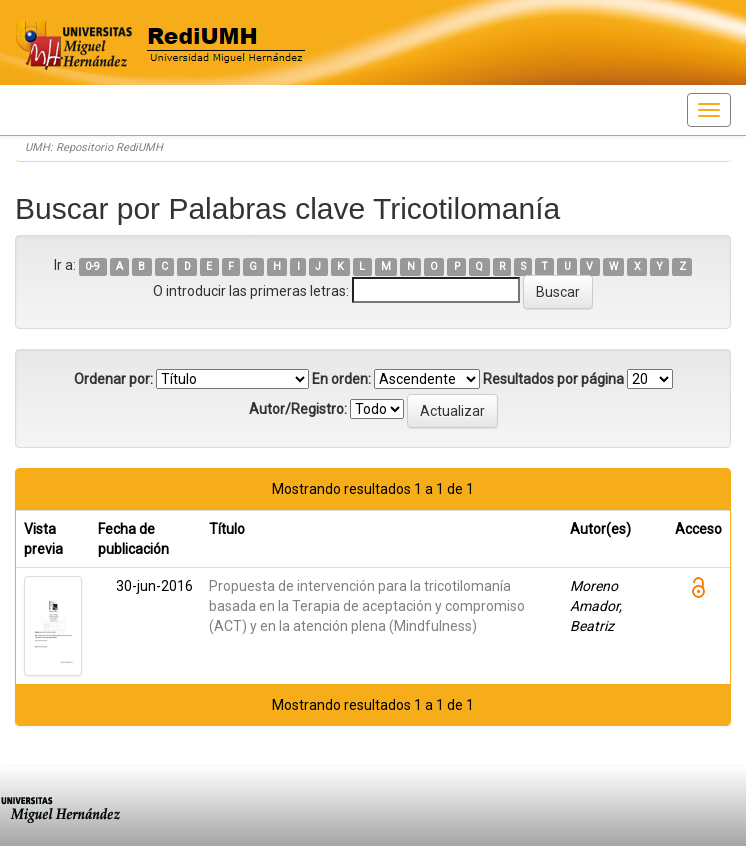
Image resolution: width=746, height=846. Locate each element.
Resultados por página (553, 379)
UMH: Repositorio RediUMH (94, 147)
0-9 (92, 266)
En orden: (341, 379)
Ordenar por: (113, 379)
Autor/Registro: (298, 409)
